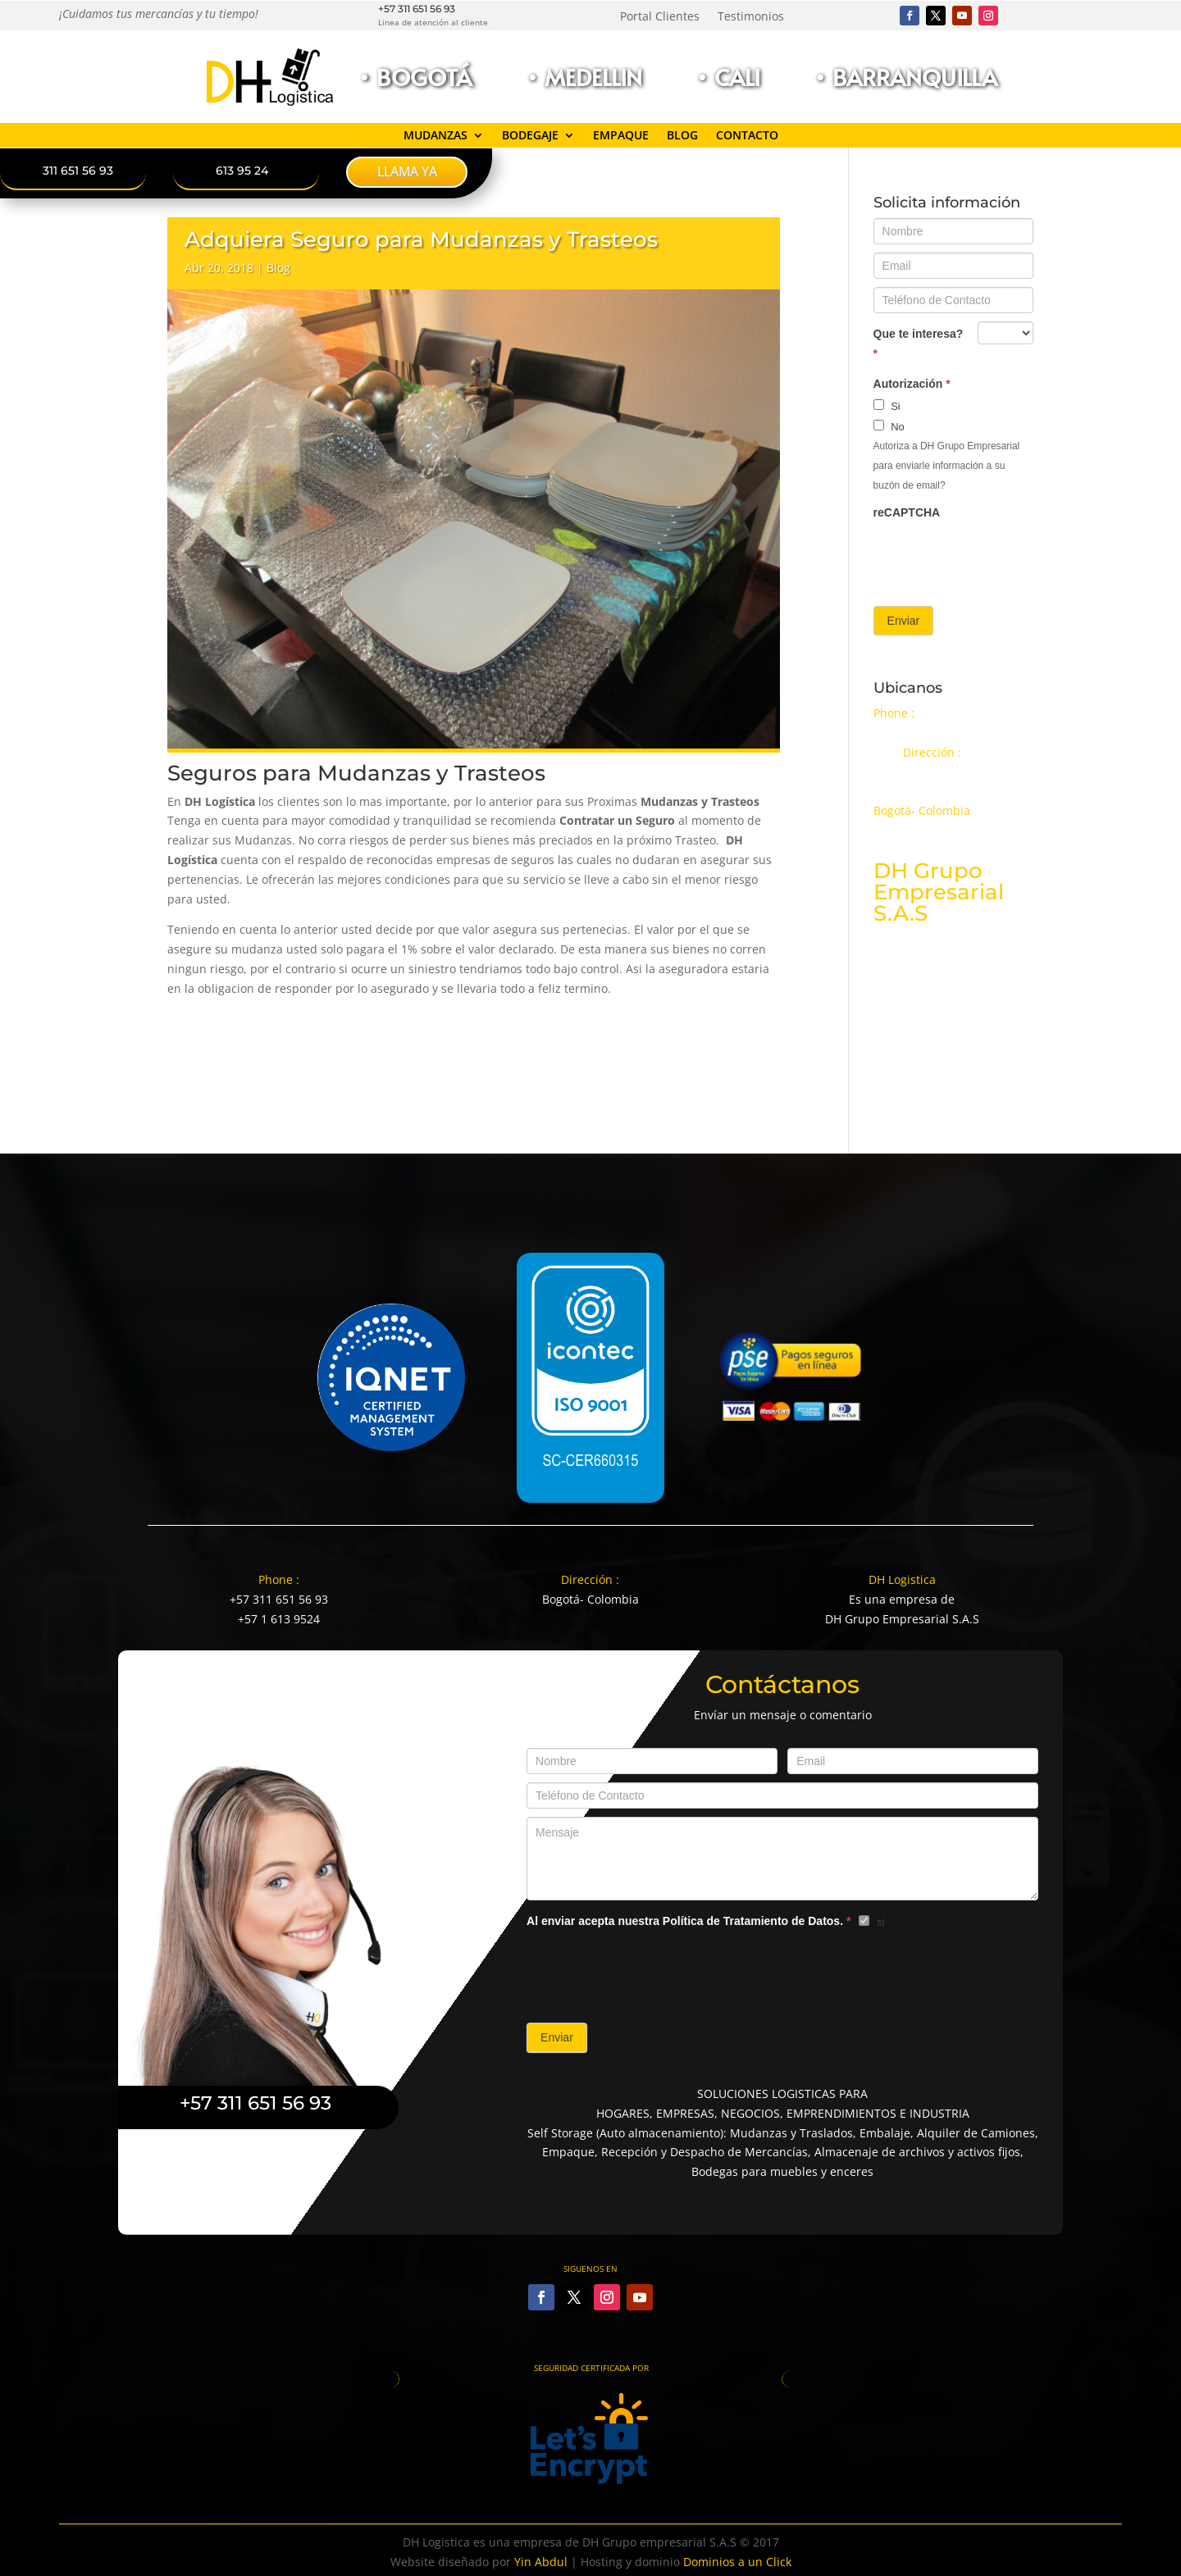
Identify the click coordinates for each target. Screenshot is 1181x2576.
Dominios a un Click (737, 2561)
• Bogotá (415, 77)
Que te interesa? (918, 343)
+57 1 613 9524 (279, 1619)
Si (887, 405)
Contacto (747, 136)
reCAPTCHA (907, 512)
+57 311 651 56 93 (416, 8)
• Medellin (584, 77)
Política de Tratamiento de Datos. (753, 1920)
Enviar (903, 620)
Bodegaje (530, 136)
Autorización (912, 383)
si (871, 1922)
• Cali (727, 77)
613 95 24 (242, 170)
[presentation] (998, 557)
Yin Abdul (541, 2561)
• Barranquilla (905, 77)
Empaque (621, 136)
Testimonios (751, 17)
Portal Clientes (660, 17)
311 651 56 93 (78, 170)
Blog (682, 136)
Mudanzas (435, 136)
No (889, 426)
